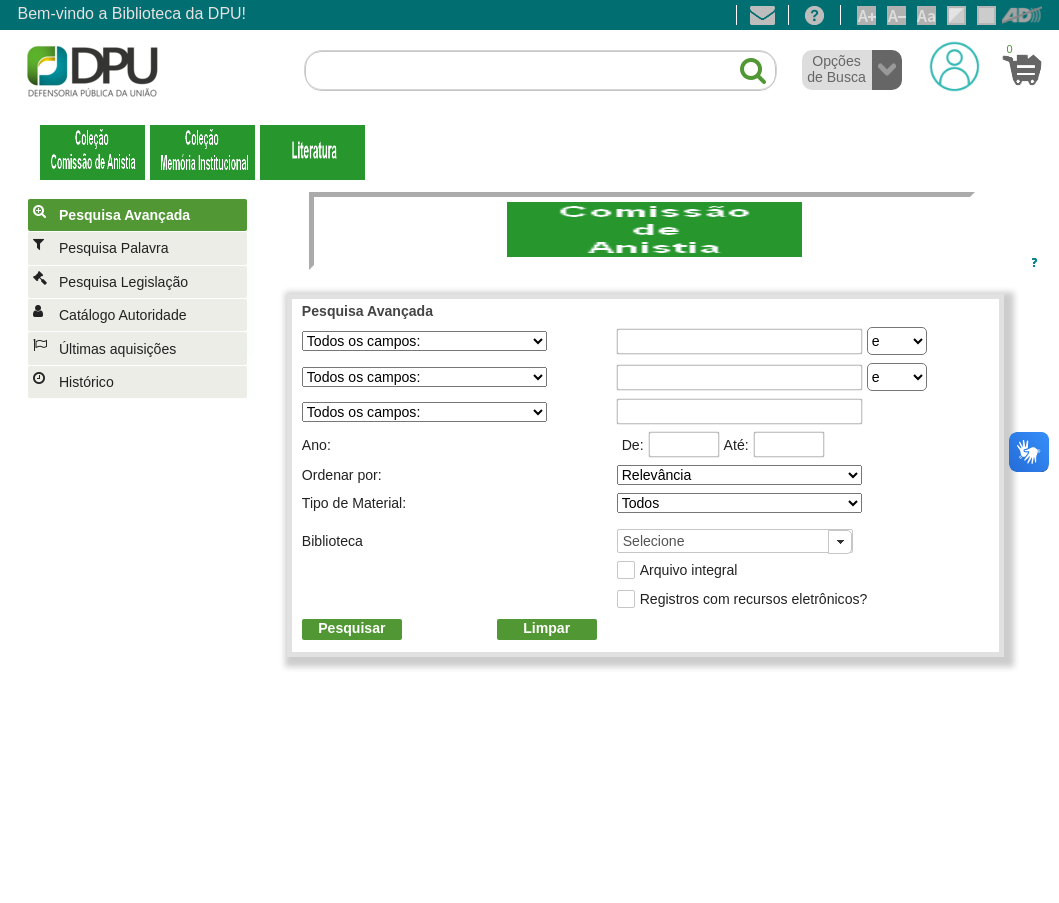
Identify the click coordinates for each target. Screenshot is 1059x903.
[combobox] (735, 541)
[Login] (954, 66)
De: (633, 445)
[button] (742, 62)
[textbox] (540, 71)
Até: (736, 445)
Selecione (654, 541)
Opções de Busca (836, 69)
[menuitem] (141, 215)
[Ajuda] (815, 15)
